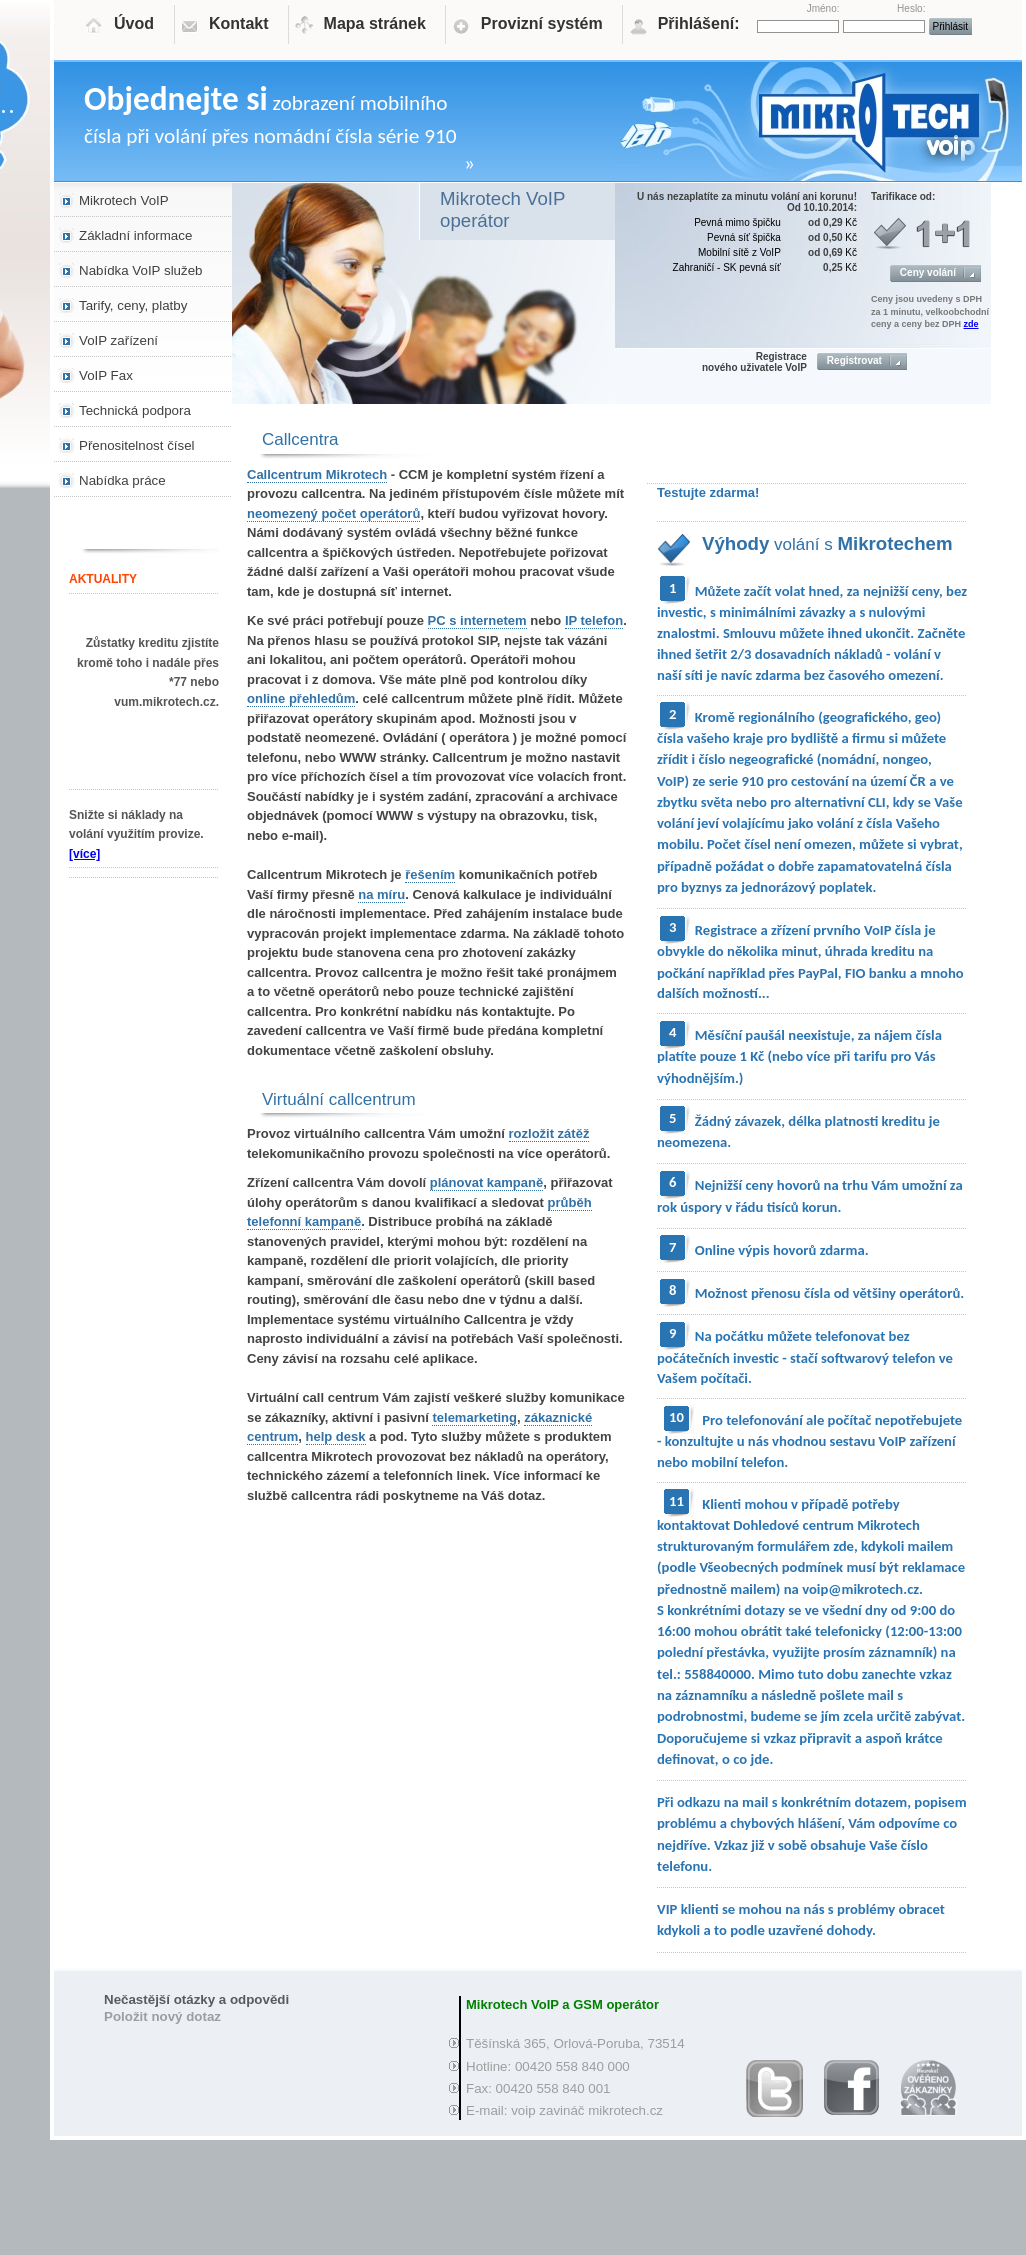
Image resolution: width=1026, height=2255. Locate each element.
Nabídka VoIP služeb (141, 270)
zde (971, 324)
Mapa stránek (375, 23)
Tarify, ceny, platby (133, 305)
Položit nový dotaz (162, 2016)
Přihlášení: (699, 23)
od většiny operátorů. (899, 1293)
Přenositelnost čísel (137, 445)
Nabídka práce (122, 480)
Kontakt (239, 23)
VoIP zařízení (118, 340)
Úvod (134, 23)
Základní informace (135, 235)
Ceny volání (928, 272)
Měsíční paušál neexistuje (773, 1035)
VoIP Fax (106, 375)
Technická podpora (135, 410)
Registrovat (854, 360)
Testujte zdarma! (708, 492)
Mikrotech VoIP (124, 200)
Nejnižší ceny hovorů (758, 1185)
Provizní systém (542, 23)
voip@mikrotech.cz (860, 1589)
